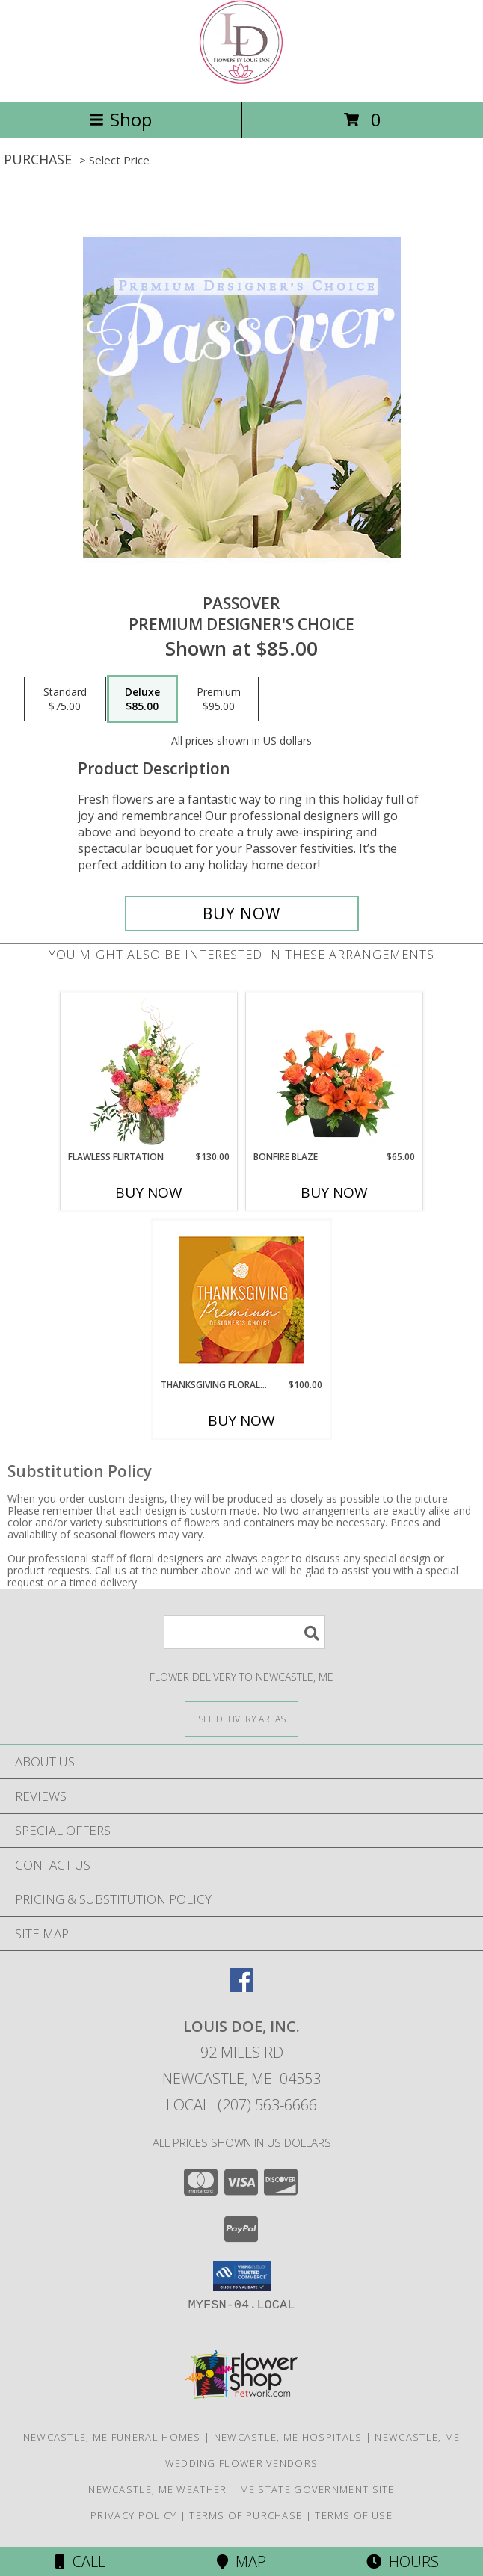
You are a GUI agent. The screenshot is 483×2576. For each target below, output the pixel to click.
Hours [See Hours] (402, 2561)
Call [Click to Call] (80, 2561)
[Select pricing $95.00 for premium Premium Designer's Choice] (218, 699)
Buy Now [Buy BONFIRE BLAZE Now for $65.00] (334, 1192)
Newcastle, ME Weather (157, 2489)
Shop (120, 119)
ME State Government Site (317, 2489)
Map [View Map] (241, 2561)
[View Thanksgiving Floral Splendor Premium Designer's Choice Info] (241, 1299)
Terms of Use (354, 2515)
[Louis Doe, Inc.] (241, 80)
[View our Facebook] (241, 1987)
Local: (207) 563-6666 (241, 2105)
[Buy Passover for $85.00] (242, 913)
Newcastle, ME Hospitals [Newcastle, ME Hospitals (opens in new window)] (288, 2437)
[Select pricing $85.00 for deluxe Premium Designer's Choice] (142, 699)
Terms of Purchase (245, 2515)
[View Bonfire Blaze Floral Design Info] (334, 1071)
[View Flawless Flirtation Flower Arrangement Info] (149, 1071)
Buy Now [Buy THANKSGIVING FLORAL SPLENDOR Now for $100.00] (241, 1420)
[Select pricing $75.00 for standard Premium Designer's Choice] (65, 699)
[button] (242, 2276)
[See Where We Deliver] (241, 1718)
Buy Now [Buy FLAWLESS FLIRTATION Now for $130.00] (148, 1192)
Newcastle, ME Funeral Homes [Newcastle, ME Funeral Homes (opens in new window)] (112, 2437)
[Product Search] (244, 1632)
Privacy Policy (133, 2515)
